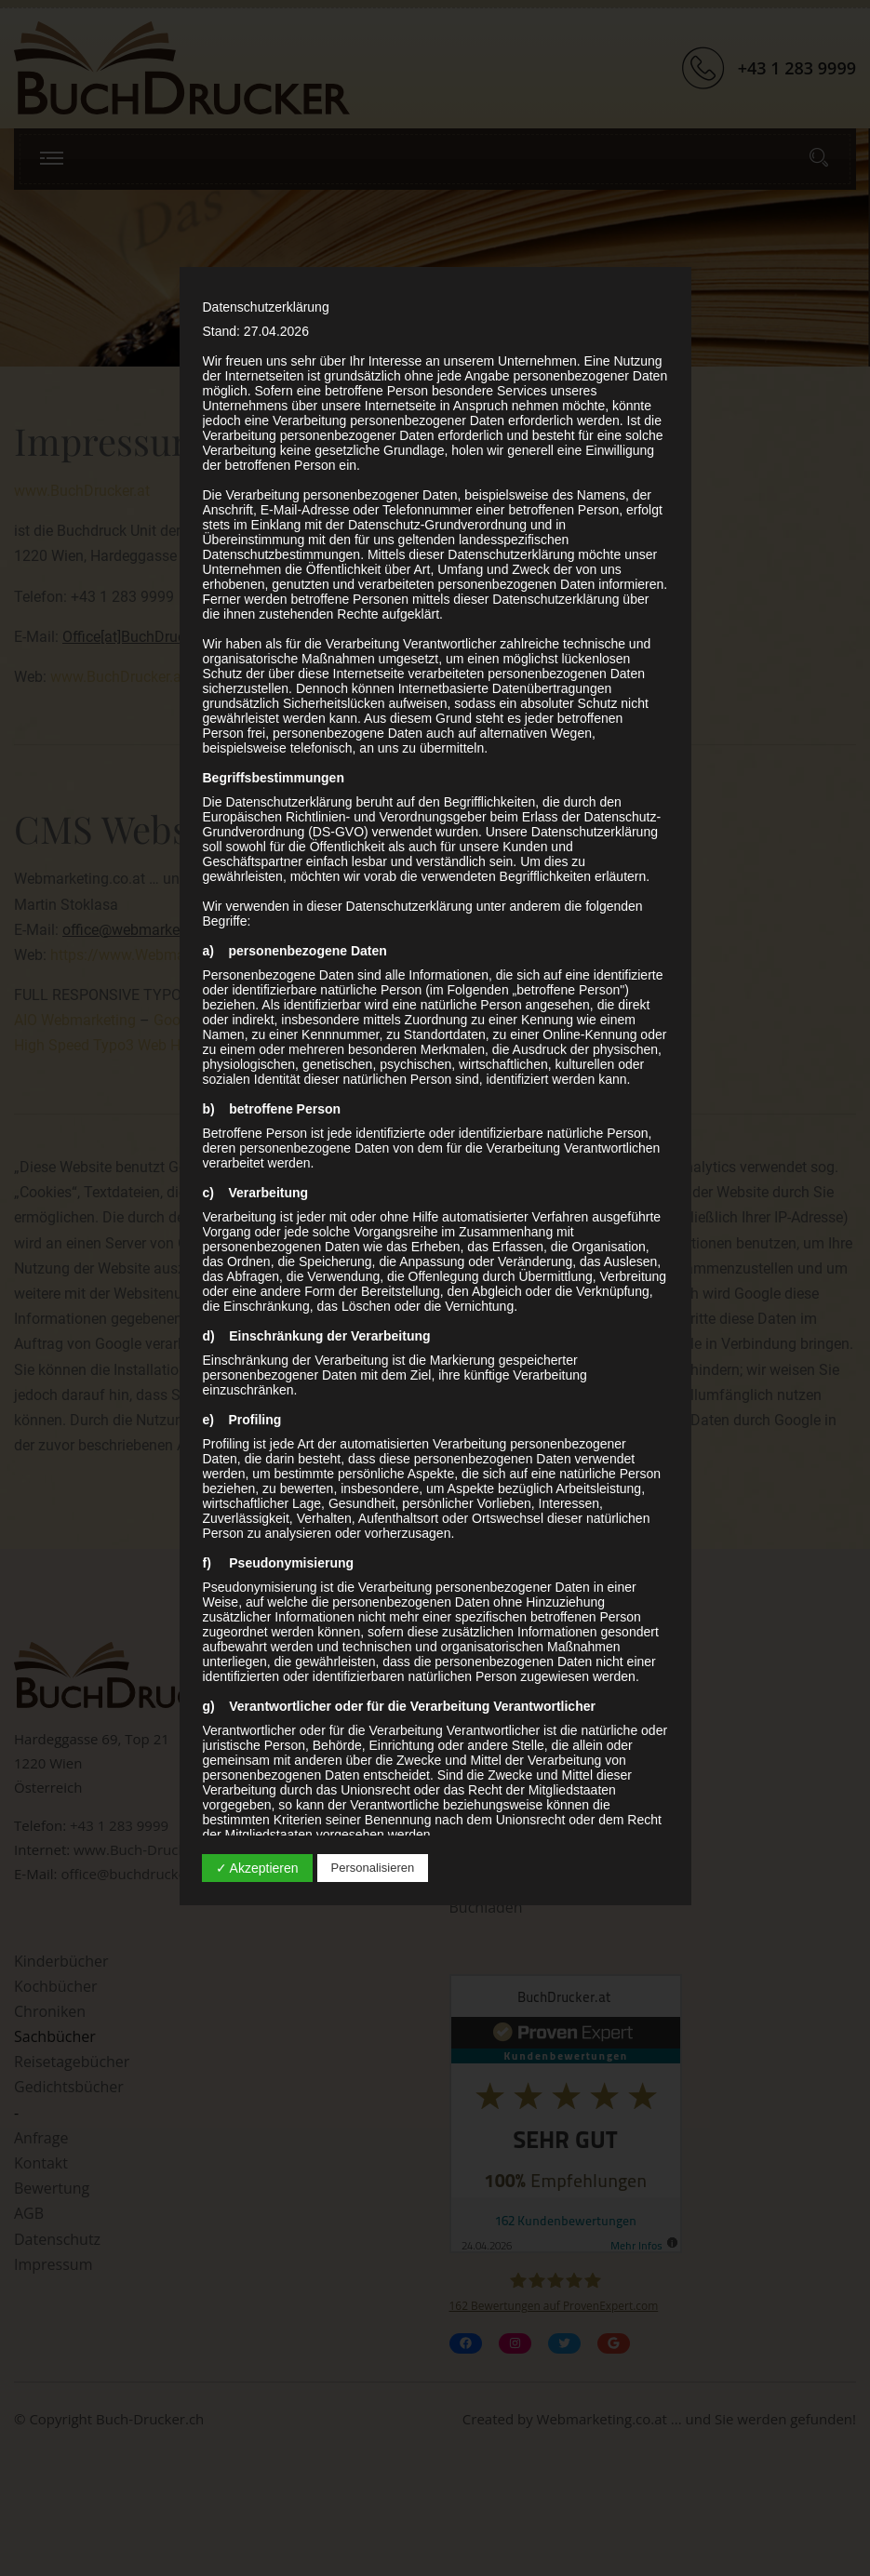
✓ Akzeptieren (257, 1868)
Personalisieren (373, 1868)
